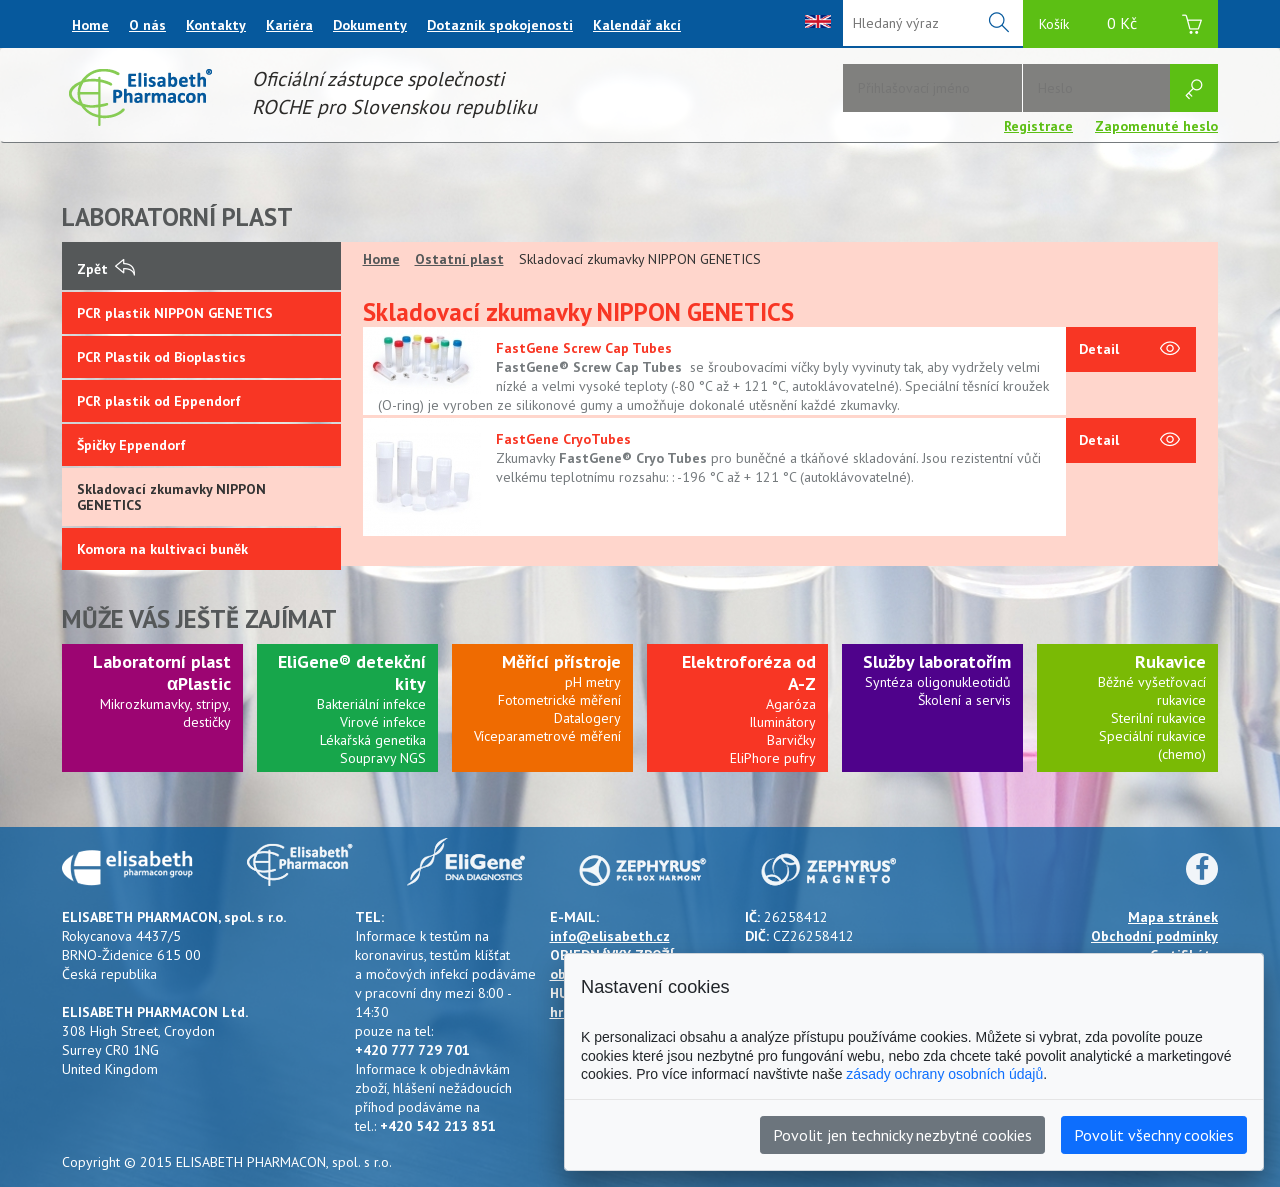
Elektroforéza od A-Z (749, 672)
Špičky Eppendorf (131, 445)
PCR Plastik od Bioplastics (161, 357)
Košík (1120, 26)
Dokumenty (370, 25)
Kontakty (216, 25)
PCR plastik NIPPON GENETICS (175, 313)
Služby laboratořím (937, 661)
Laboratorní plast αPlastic (162, 672)
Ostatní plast (459, 259)
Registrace (1038, 126)
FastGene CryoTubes (563, 439)
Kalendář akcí (637, 25)
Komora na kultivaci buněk (162, 549)
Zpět (106, 269)
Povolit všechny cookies (1154, 1135)
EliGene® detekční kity (352, 672)
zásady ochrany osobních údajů (944, 1074)
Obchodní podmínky (1154, 936)
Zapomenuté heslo (1156, 126)
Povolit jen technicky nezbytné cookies (902, 1135)
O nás (147, 25)
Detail (1129, 350)
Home (90, 25)
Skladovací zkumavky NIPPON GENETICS (171, 497)
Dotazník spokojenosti (500, 25)
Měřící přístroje (561, 661)
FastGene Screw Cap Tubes (584, 348)
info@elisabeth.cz (610, 936)
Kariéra (289, 25)
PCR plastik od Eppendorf (159, 401)
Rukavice (1170, 661)
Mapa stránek (1173, 917)
